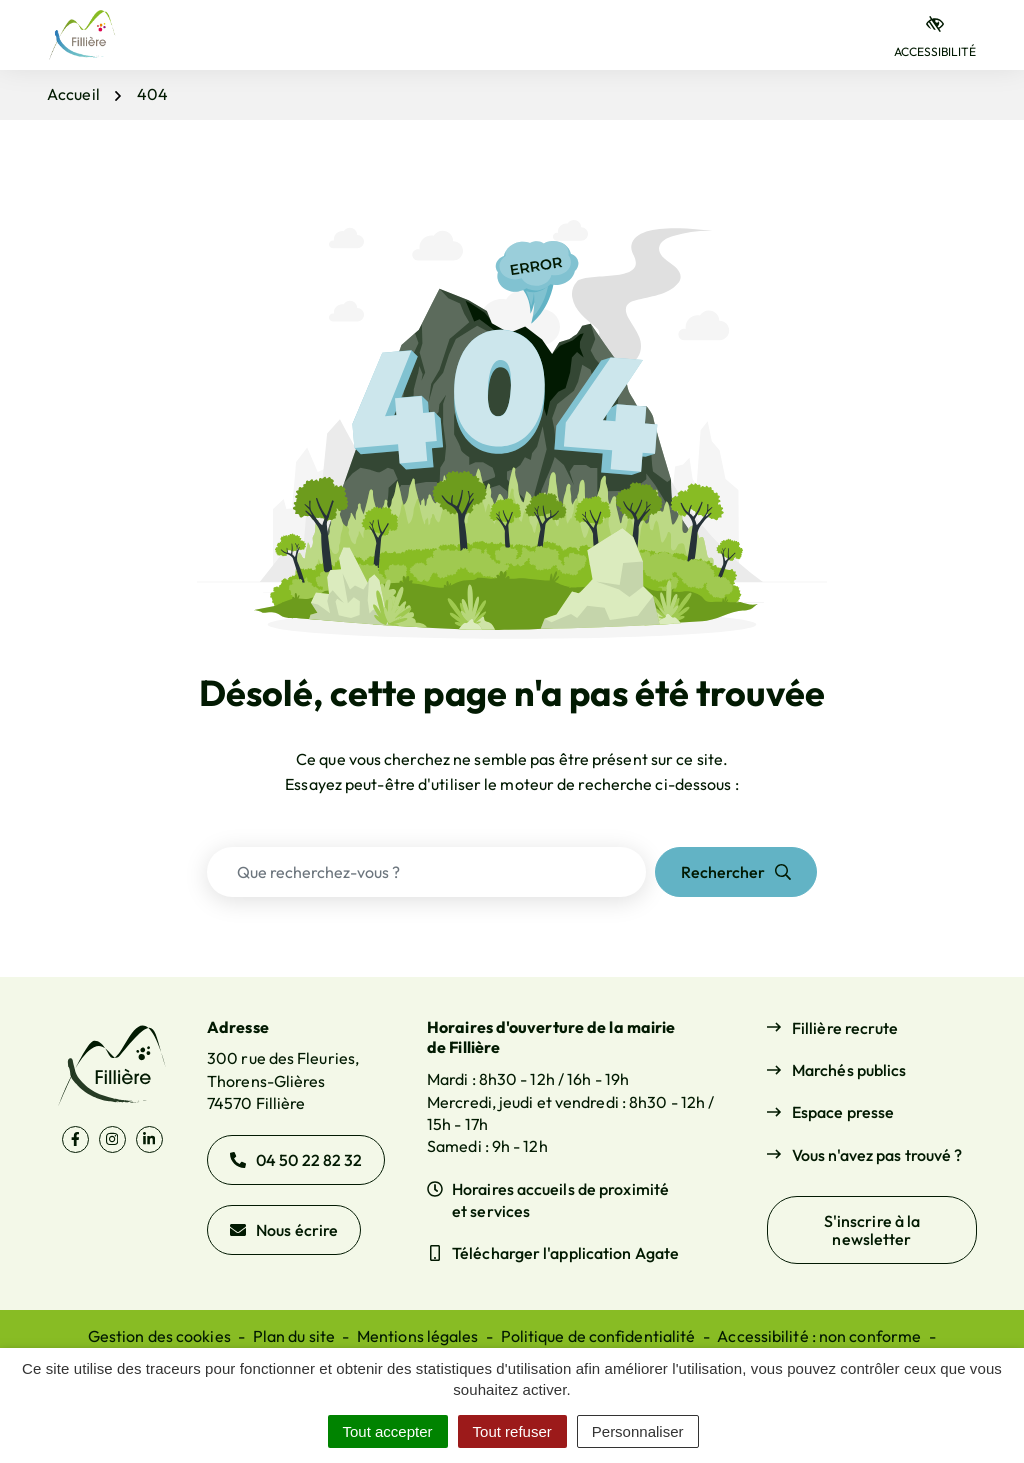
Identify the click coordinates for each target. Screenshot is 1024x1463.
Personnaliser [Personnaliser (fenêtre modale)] (638, 1431)
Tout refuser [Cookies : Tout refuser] (512, 1431)
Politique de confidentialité (598, 1336)
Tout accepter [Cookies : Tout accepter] (388, 1431)
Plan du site (294, 1336)
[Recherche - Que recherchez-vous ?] (426, 872)
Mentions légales (418, 1336)
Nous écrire (284, 1230)
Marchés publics (849, 1070)
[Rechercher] (736, 872)
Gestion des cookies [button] (159, 1336)
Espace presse (843, 1112)
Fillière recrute (845, 1028)
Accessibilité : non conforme (819, 1336)
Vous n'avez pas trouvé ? (877, 1155)
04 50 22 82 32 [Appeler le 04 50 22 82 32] (296, 1160)
